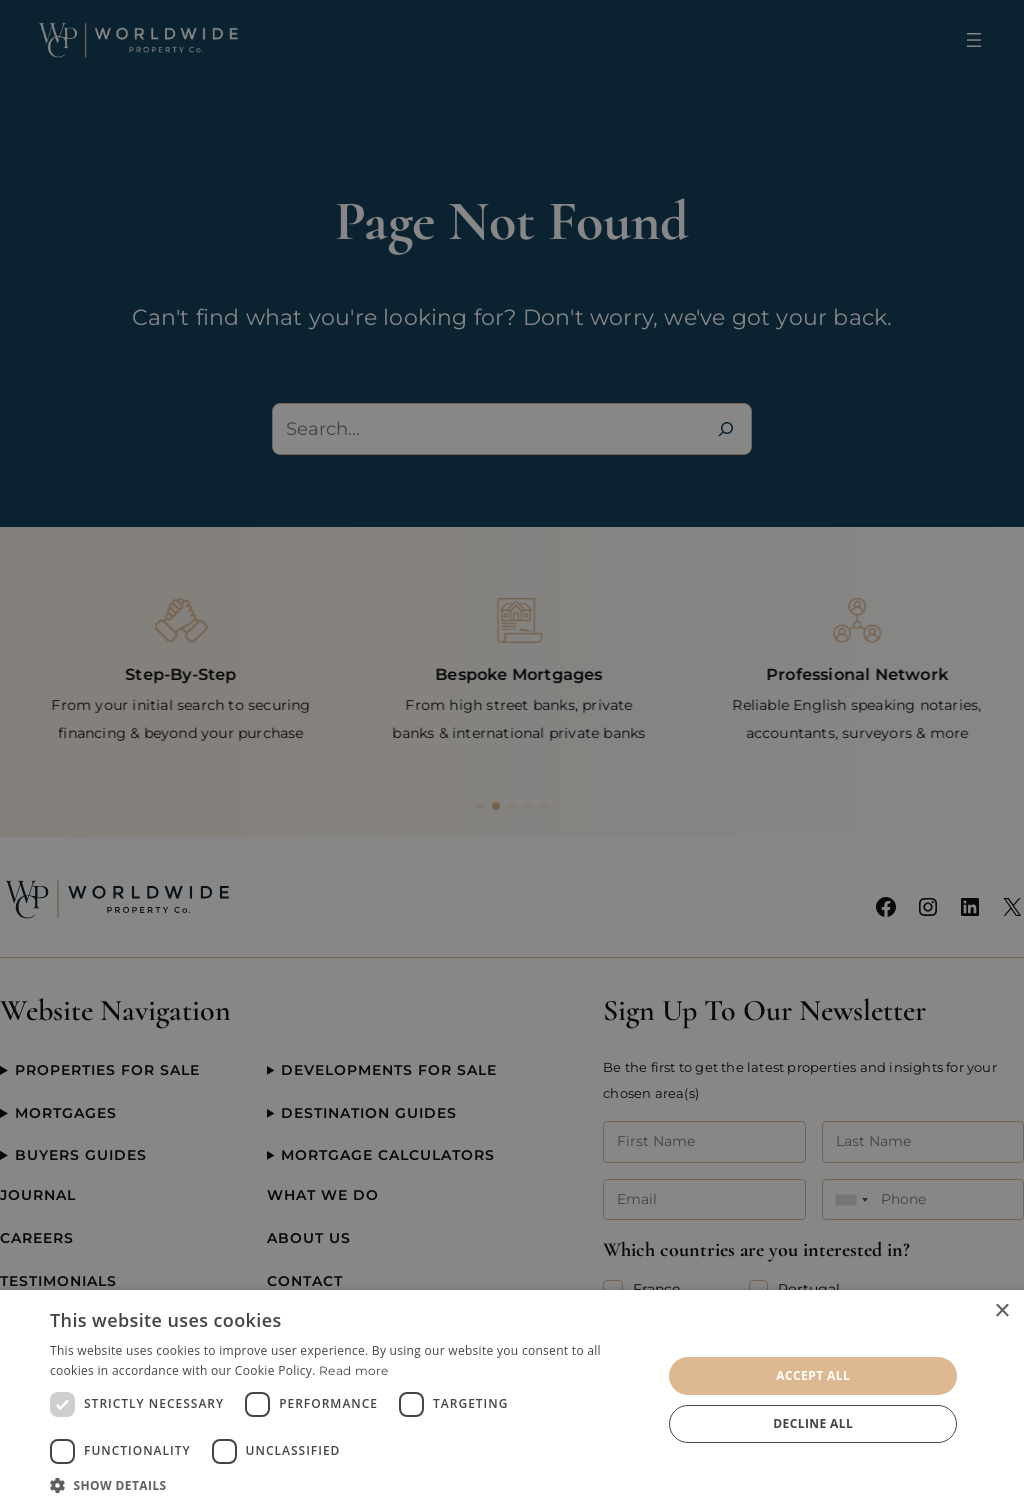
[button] (347, 1485)
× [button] (1001, 1311)
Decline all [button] (813, 1423)
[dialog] (512, 1400)
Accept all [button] (813, 1375)
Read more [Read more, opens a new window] (354, 1370)
